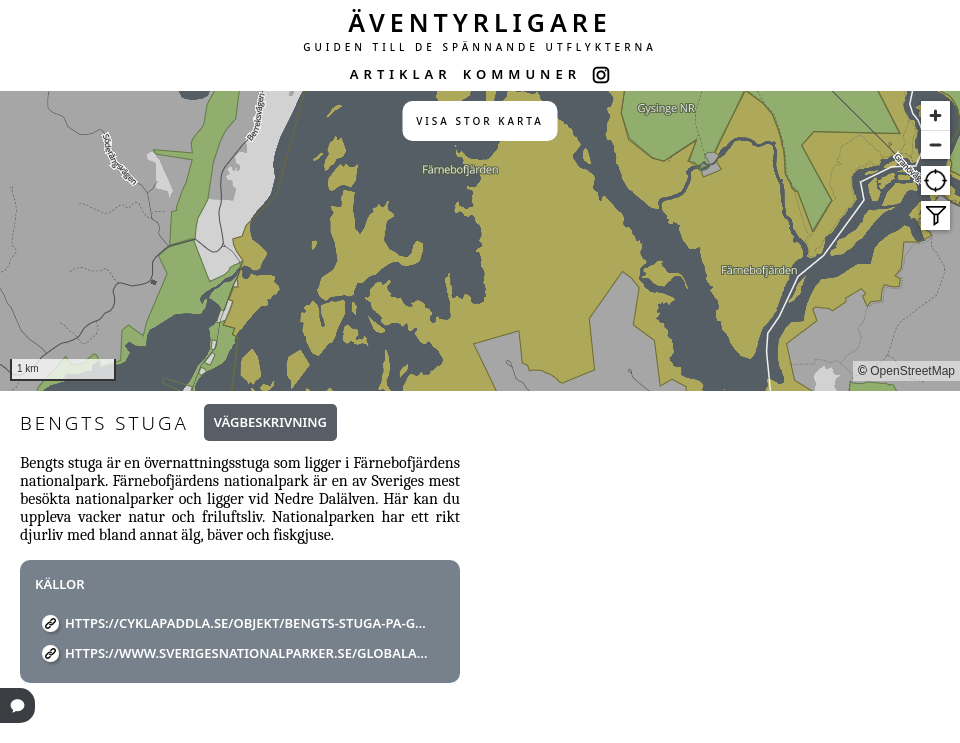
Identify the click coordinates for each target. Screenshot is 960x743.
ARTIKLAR (401, 74)
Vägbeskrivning (270, 422)
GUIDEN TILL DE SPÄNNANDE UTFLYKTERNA (480, 47)
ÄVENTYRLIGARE (480, 22)
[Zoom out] (935, 144)
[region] (480, 241)
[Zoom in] (935, 115)
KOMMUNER (522, 74)
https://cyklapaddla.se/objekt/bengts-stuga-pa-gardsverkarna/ (247, 623)
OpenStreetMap (912, 371)
